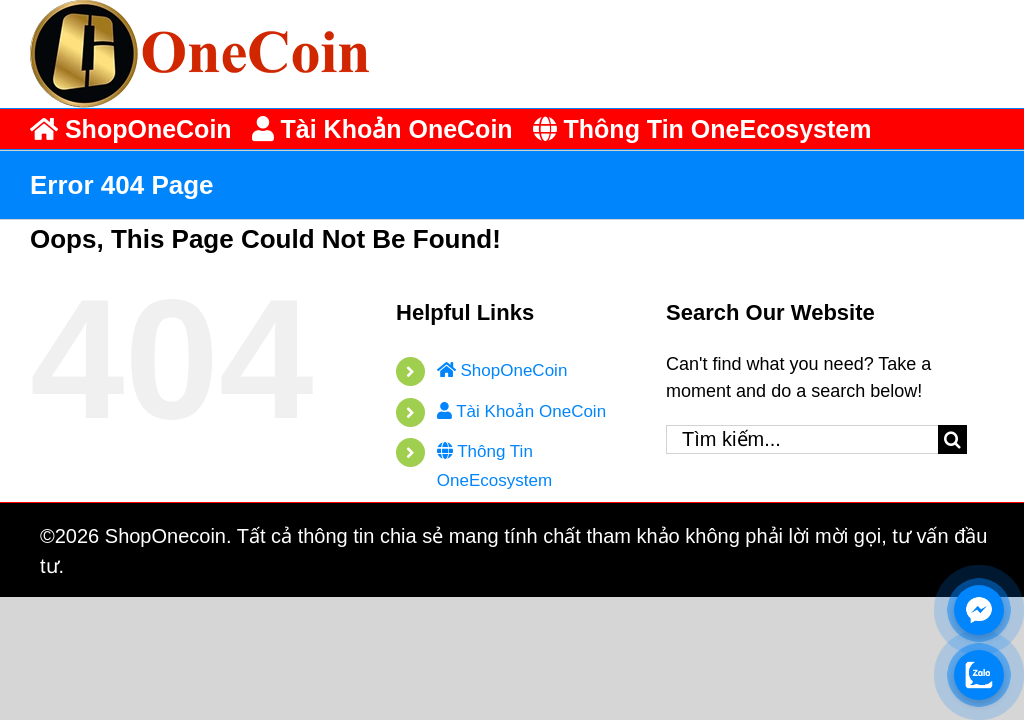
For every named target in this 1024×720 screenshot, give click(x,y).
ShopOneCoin (502, 370)
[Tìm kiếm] (952, 439)
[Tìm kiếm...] (802, 439)
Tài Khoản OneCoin (521, 411)
